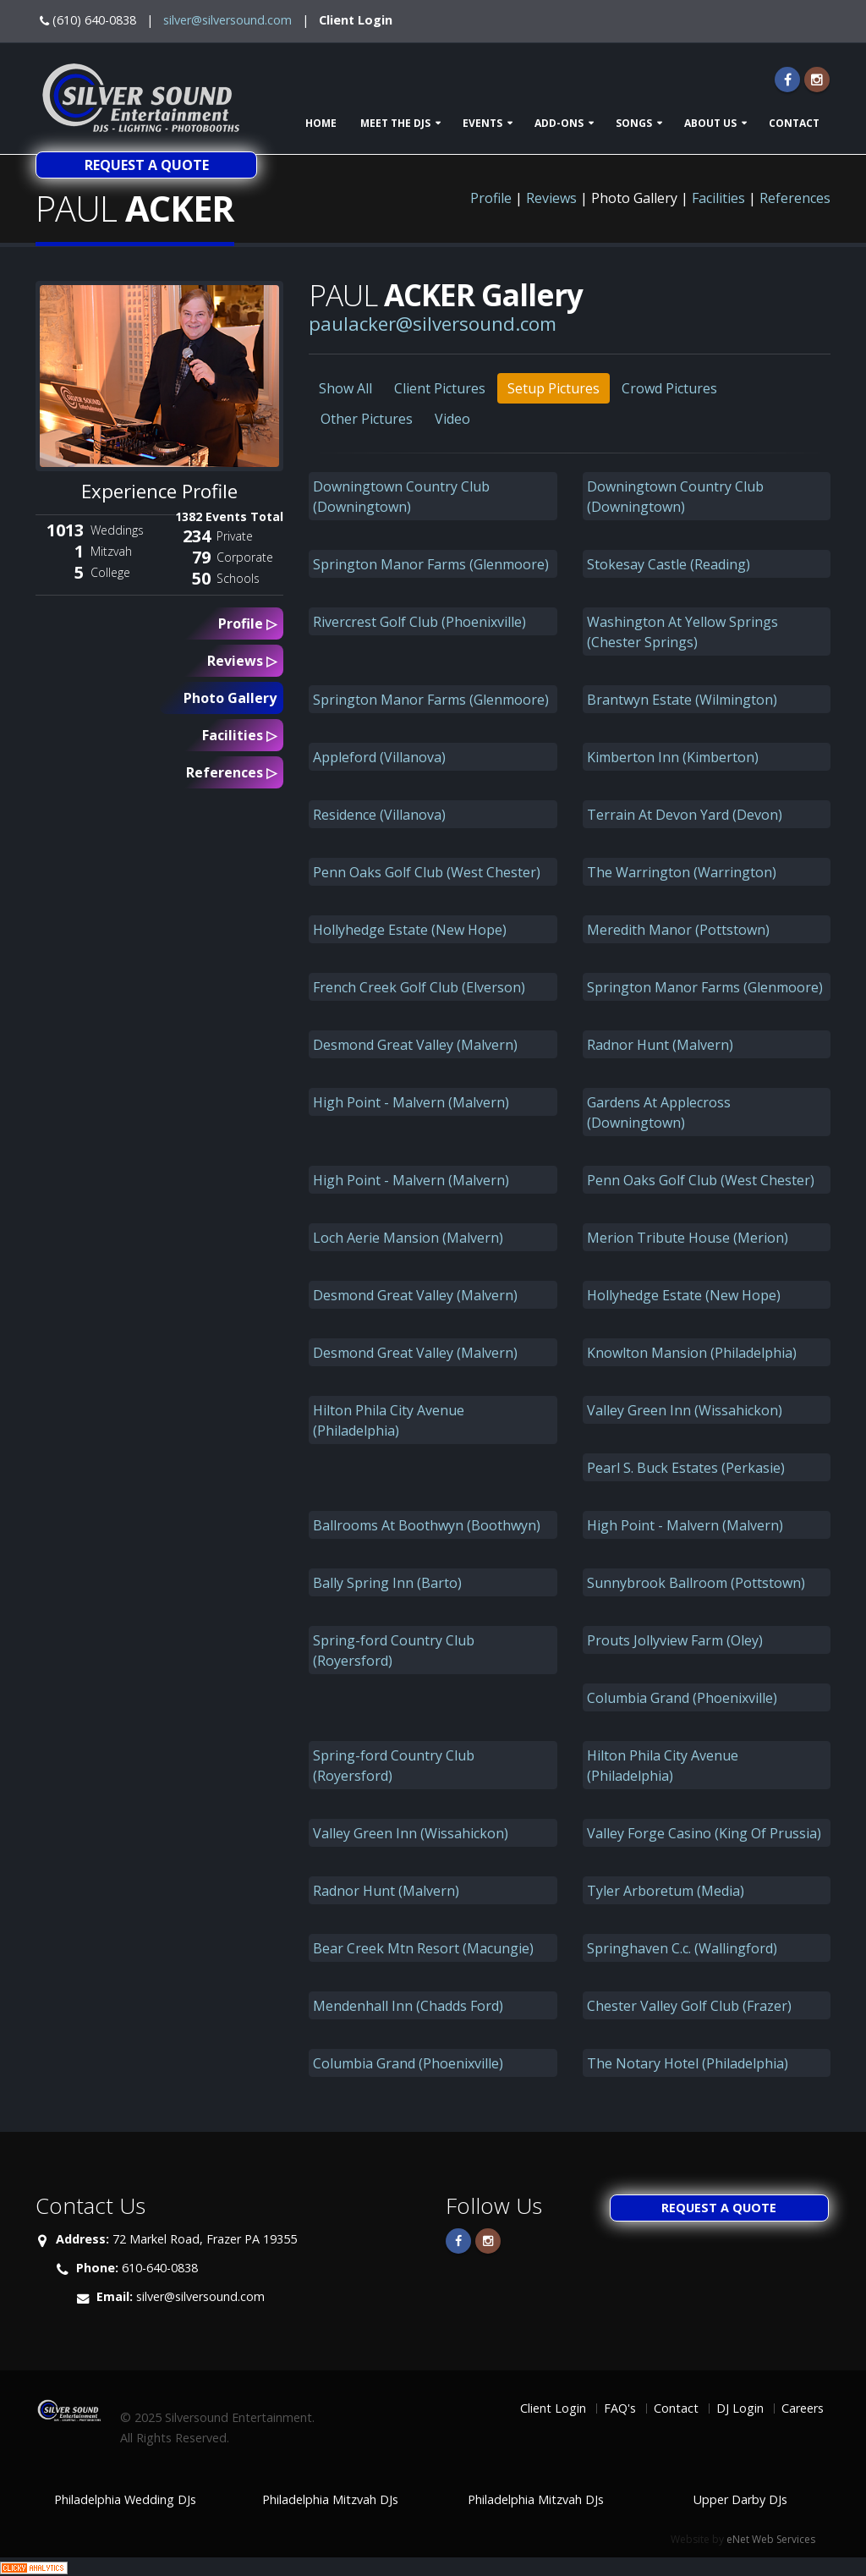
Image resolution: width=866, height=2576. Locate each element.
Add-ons (559, 123)
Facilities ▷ (239, 735)
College (110, 572)
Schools (238, 578)
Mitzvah (111, 551)
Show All (345, 388)
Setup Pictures (553, 388)
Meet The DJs (395, 123)
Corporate (244, 557)
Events (482, 123)
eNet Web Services (770, 2539)
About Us (710, 123)
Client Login (355, 20)
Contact (794, 123)
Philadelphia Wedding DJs (125, 2499)
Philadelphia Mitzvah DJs (330, 2499)
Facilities (718, 198)
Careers (802, 2408)
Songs (634, 123)
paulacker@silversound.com (432, 323)
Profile (491, 198)
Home (321, 123)
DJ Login (740, 2408)
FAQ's (620, 2408)
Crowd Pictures (669, 388)
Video (452, 418)
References (794, 198)
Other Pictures (367, 418)
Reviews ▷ (242, 660)
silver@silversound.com (227, 20)
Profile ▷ (247, 623)
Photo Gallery (230, 698)
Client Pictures (439, 388)
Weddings (117, 530)
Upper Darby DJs (740, 2499)
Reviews (551, 198)
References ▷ (231, 772)
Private (234, 536)
